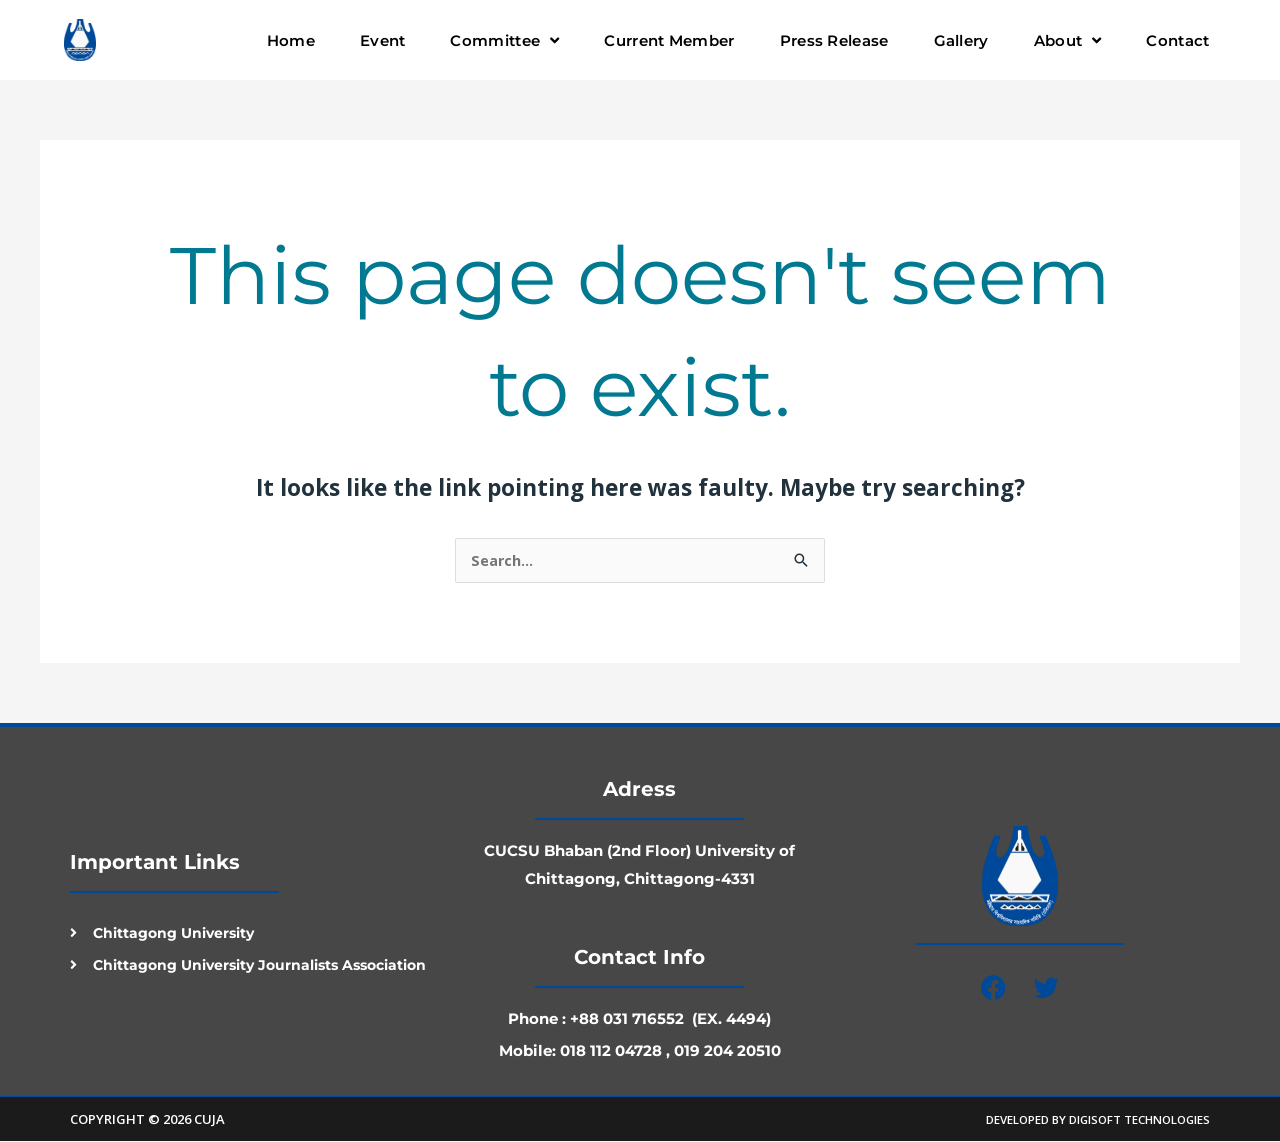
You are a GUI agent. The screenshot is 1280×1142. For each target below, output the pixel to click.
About (1068, 40)
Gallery (961, 40)
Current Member (669, 40)
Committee (504, 40)
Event (383, 40)
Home (291, 40)
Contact (1177, 40)
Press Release (834, 40)
